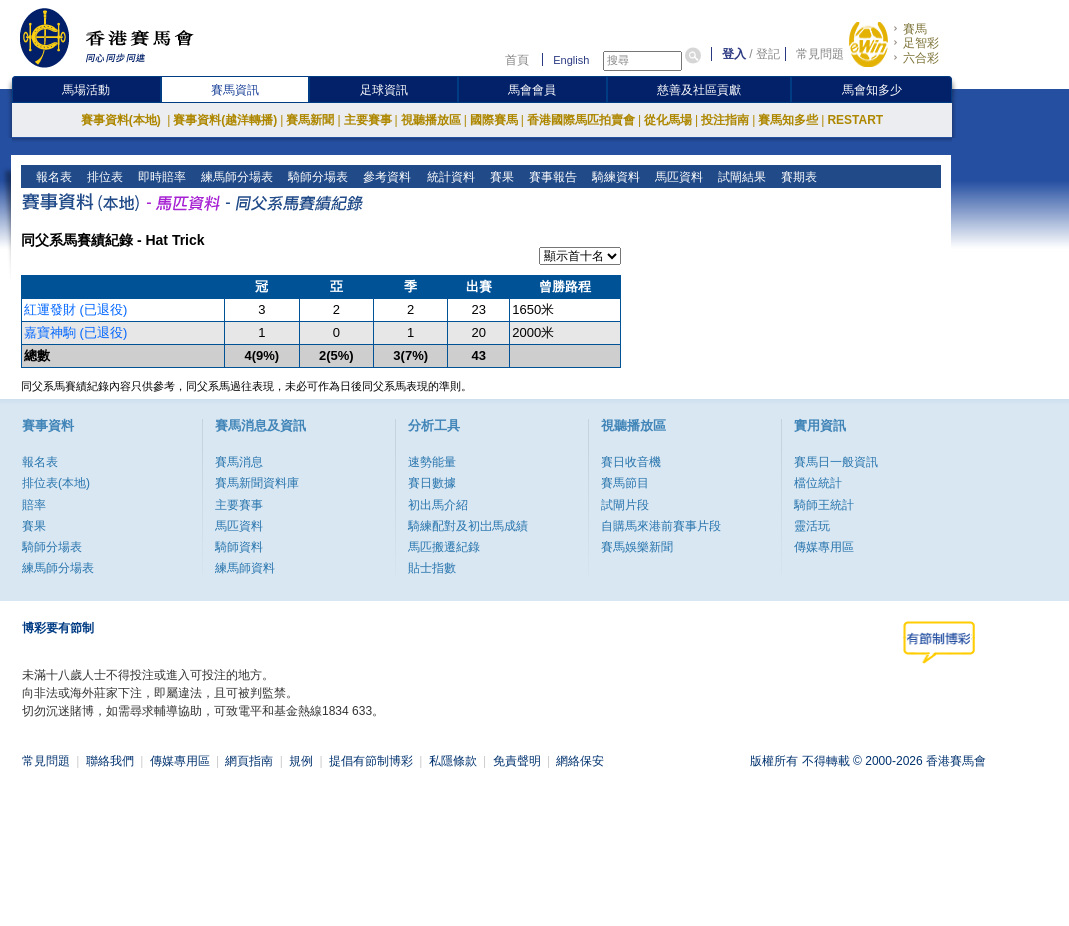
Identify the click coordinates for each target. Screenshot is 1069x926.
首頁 (517, 60)
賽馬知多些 (788, 120)
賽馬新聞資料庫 (257, 483)
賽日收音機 (631, 462)
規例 (301, 761)
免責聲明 (517, 761)
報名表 (52, 177)
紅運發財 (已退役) (75, 309)
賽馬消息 (239, 462)
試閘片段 (625, 505)
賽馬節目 (625, 483)
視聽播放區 (431, 120)
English (571, 60)
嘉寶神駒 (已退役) (75, 332)
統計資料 (448, 177)
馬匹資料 (676, 177)
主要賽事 (368, 120)
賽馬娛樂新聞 (637, 547)
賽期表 (796, 177)
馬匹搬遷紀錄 (444, 547)
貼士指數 (432, 568)
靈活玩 (812, 526)
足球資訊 (384, 90)
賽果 (499, 177)
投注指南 (725, 120)
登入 (734, 54)
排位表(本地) (56, 483)
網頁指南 (249, 761)
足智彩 (921, 43)
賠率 (34, 505)
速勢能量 (432, 462)
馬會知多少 (872, 90)
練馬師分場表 (235, 177)
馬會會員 (532, 90)
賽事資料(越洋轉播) (225, 120)
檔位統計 (818, 483)
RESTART (855, 120)
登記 (768, 54)
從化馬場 (668, 120)
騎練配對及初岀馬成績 (468, 526)
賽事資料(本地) (122, 120)
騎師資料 (239, 547)
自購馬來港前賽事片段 (661, 526)
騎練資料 (613, 177)
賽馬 (915, 29)
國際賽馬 (494, 120)
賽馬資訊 (235, 90)
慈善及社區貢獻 (699, 90)
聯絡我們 (110, 761)
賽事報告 (550, 177)
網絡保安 (580, 761)
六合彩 (921, 58)
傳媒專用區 (824, 547)
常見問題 (820, 54)
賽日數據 (432, 483)
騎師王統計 (824, 505)
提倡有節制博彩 (371, 761)
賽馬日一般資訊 (836, 462)
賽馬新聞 (310, 120)
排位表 (103, 177)
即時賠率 (160, 177)
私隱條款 (453, 761)
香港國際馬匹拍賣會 (581, 120)
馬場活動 (86, 90)
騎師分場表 (316, 177)
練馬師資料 (245, 568)
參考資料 (385, 177)
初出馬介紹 (438, 505)
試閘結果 (739, 177)
